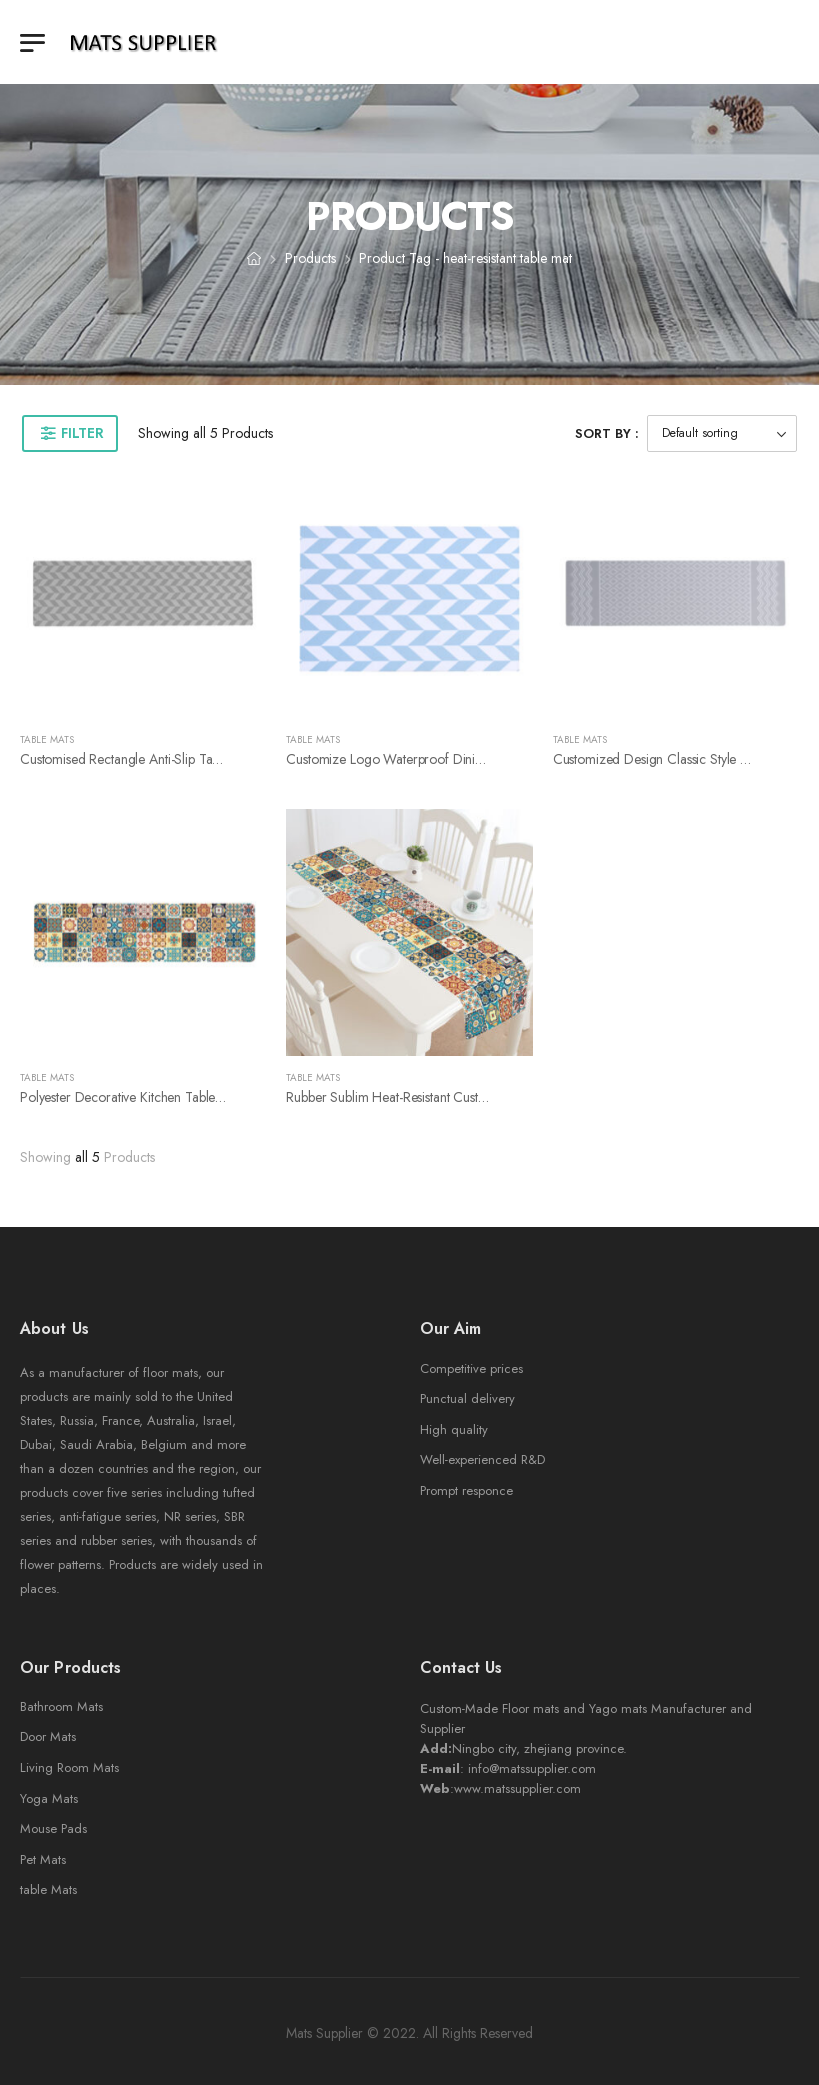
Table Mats (47, 739)
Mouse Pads (53, 1828)
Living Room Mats (69, 1767)
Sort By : (607, 433)
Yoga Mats (49, 1798)
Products (310, 258)
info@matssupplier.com (532, 1768)
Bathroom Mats (61, 1706)
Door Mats (48, 1736)
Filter (82, 433)
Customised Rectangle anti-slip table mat (136, 759)
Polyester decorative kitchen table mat (130, 1097)
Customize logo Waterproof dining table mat (417, 759)
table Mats (48, 1889)
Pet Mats (43, 1859)
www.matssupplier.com (517, 1788)
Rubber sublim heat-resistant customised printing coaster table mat (479, 1097)
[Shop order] (722, 433)
